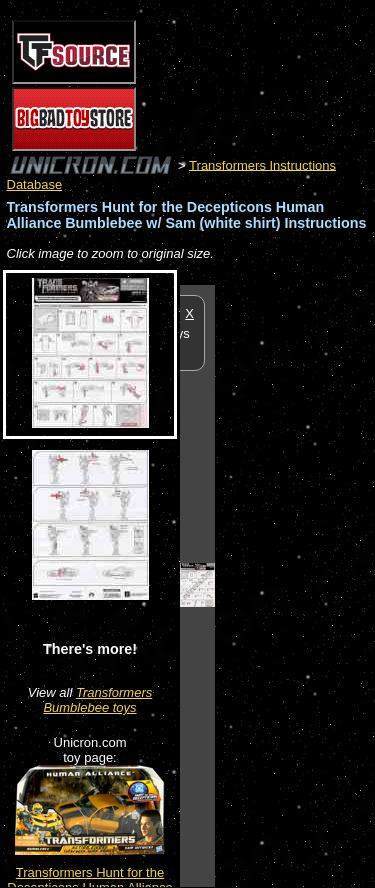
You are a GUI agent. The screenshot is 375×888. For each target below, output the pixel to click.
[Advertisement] (295, 585)
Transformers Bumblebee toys (97, 700)
